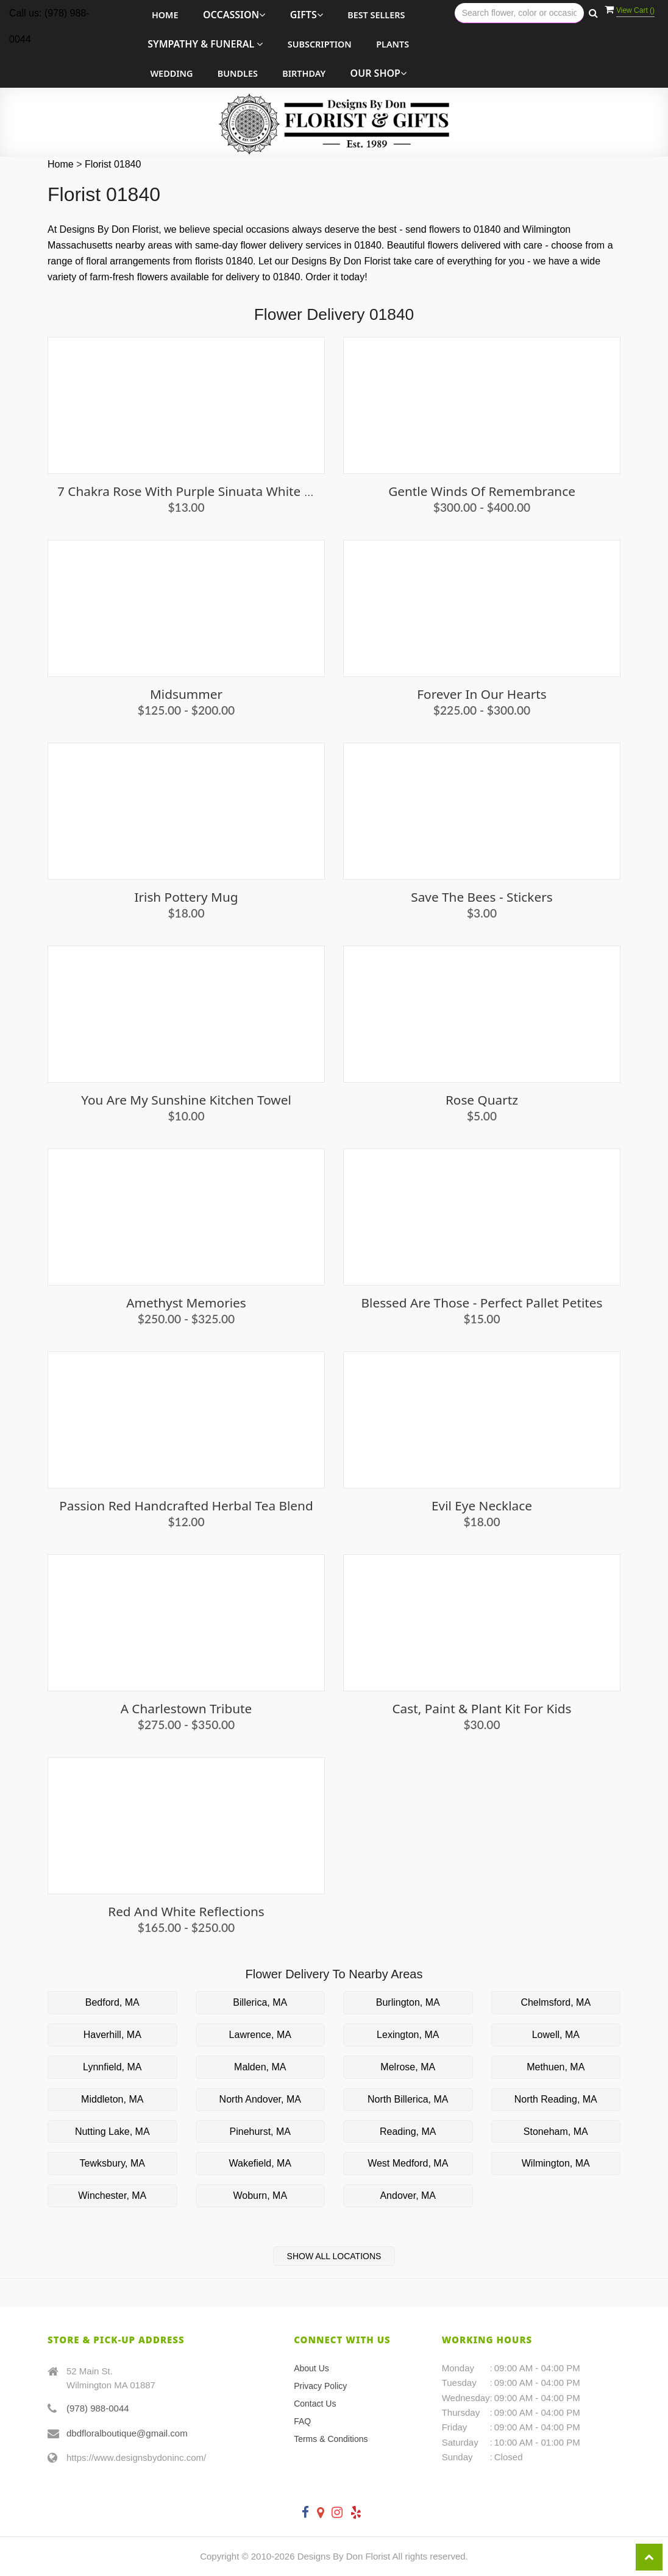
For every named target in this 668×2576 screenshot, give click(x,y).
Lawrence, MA (260, 2034)
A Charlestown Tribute (186, 1708)
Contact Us (315, 2403)
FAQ (302, 2421)
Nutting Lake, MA (112, 2131)
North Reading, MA (555, 2099)
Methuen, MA (555, 2067)
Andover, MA (408, 2195)
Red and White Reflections (186, 1911)
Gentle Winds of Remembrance (481, 491)
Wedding (171, 73)
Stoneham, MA (556, 2131)
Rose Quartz (482, 1099)
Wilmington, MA (556, 2163)
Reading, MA (408, 2131)
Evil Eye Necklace (482, 1505)
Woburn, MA (260, 2195)
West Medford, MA (408, 2163)
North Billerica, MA (408, 2099)
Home (165, 15)
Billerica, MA (260, 2002)
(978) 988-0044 (97, 2408)
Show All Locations (334, 2256)
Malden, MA (260, 2067)
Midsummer (186, 693)
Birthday (303, 73)
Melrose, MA (407, 2067)
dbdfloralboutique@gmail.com (127, 2433)
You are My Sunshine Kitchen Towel (186, 1099)
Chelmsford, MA (556, 2002)
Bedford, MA (112, 2002)
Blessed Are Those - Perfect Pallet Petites (482, 1302)
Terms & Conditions (331, 2439)
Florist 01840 (113, 164)
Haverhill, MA (112, 2034)
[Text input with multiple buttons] (519, 13)
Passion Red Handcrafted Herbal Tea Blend (186, 1505)
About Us (311, 2368)
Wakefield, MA (260, 2163)
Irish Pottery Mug (186, 896)
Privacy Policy (320, 2386)
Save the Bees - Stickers (481, 896)
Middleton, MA (112, 2099)
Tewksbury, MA (112, 2163)
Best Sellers (376, 15)
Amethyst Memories (186, 1302)
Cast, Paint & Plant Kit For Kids (481, 1708)
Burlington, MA (408, 2002)
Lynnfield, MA (112, 2067)
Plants (392, 44)
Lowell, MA (556, 2034)
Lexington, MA (408, 2034)
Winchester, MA (112, 2195)
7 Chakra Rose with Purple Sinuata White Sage (195, 491)
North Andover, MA (260, 2099)
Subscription (320, 44)
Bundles (238, 73)
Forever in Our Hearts (481, 693)
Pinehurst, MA (260, 2131)
